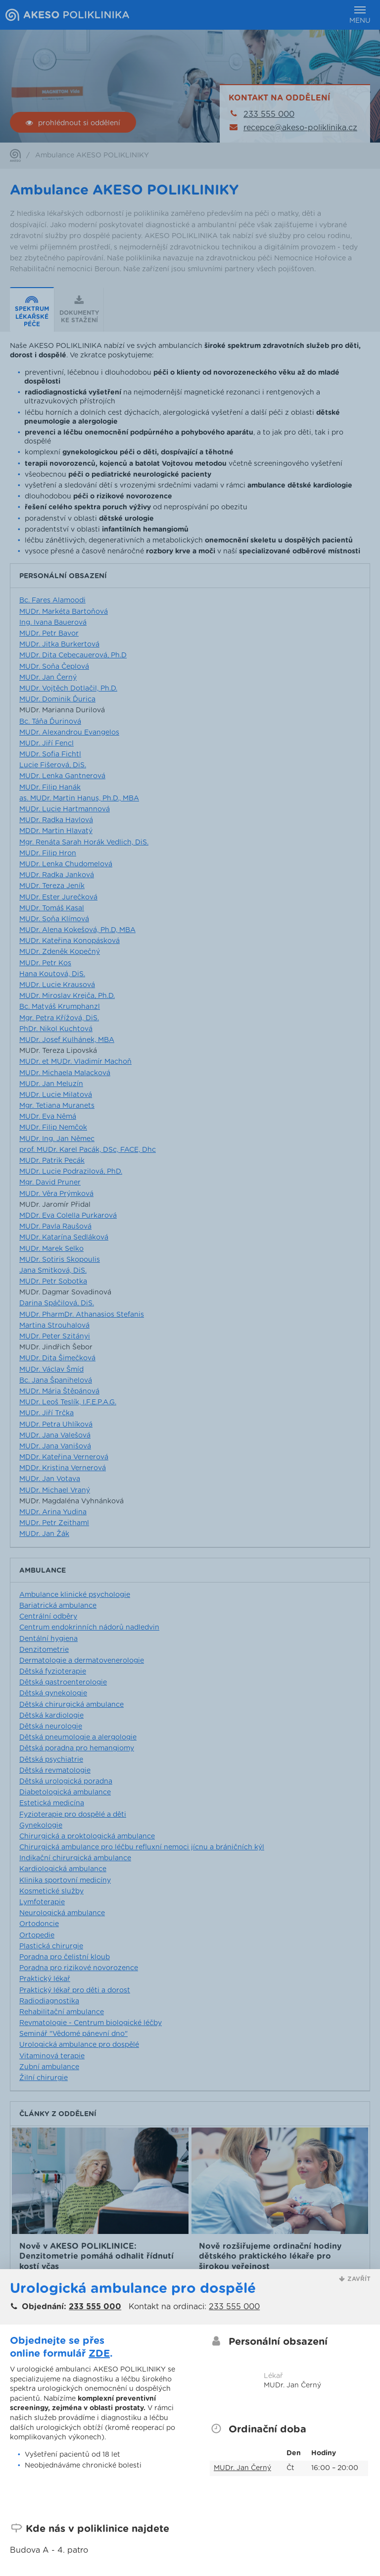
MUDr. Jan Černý (242, 2468)
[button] (354, 2279)
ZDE (99, 2354)
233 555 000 (95, 2307)
